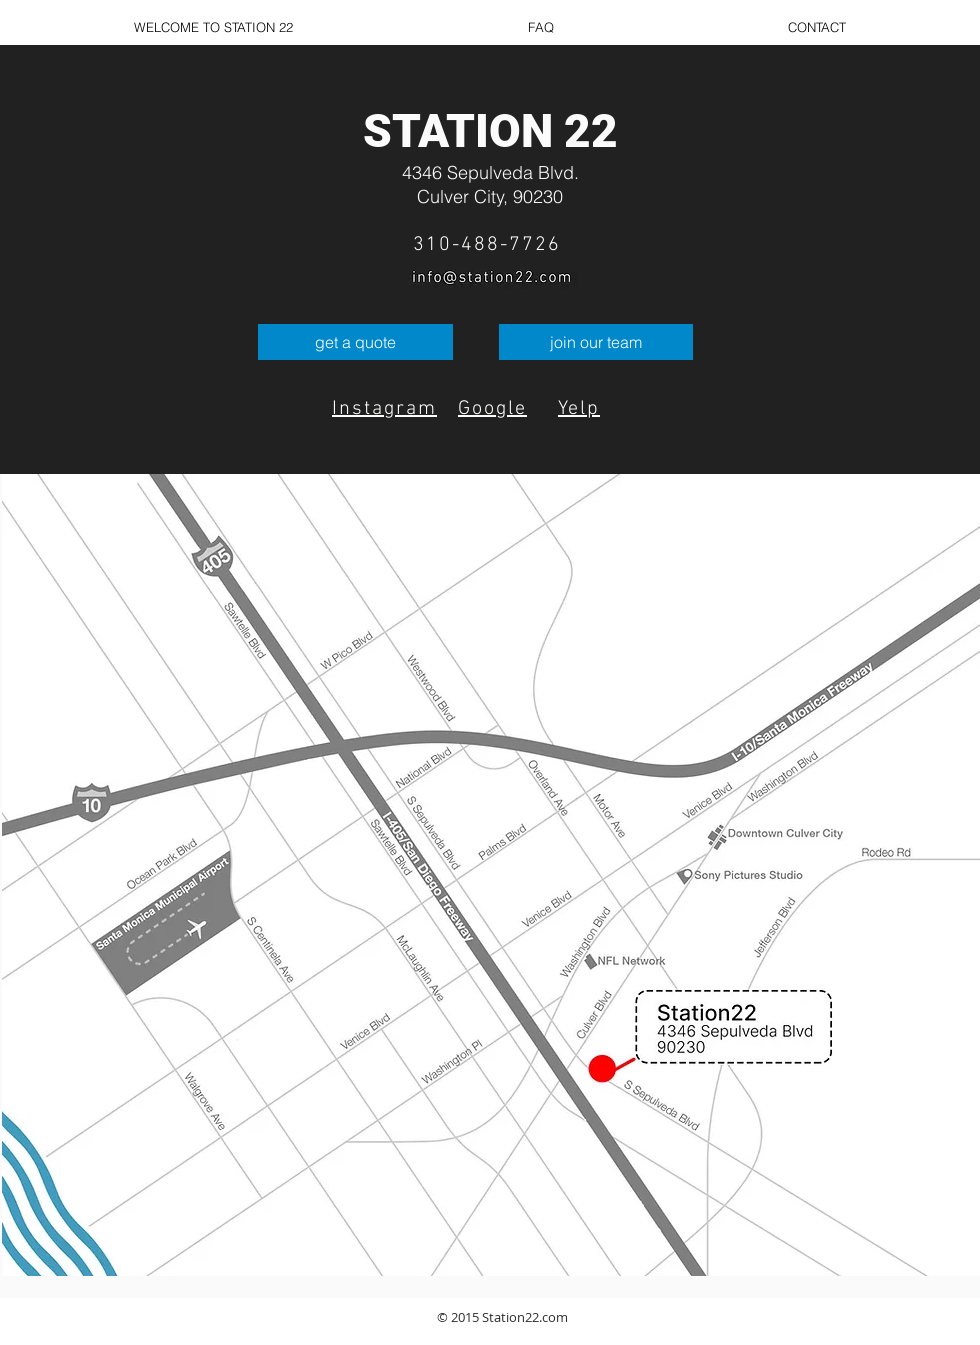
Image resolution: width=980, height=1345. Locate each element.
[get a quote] (355, 342)
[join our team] (596, 342)
